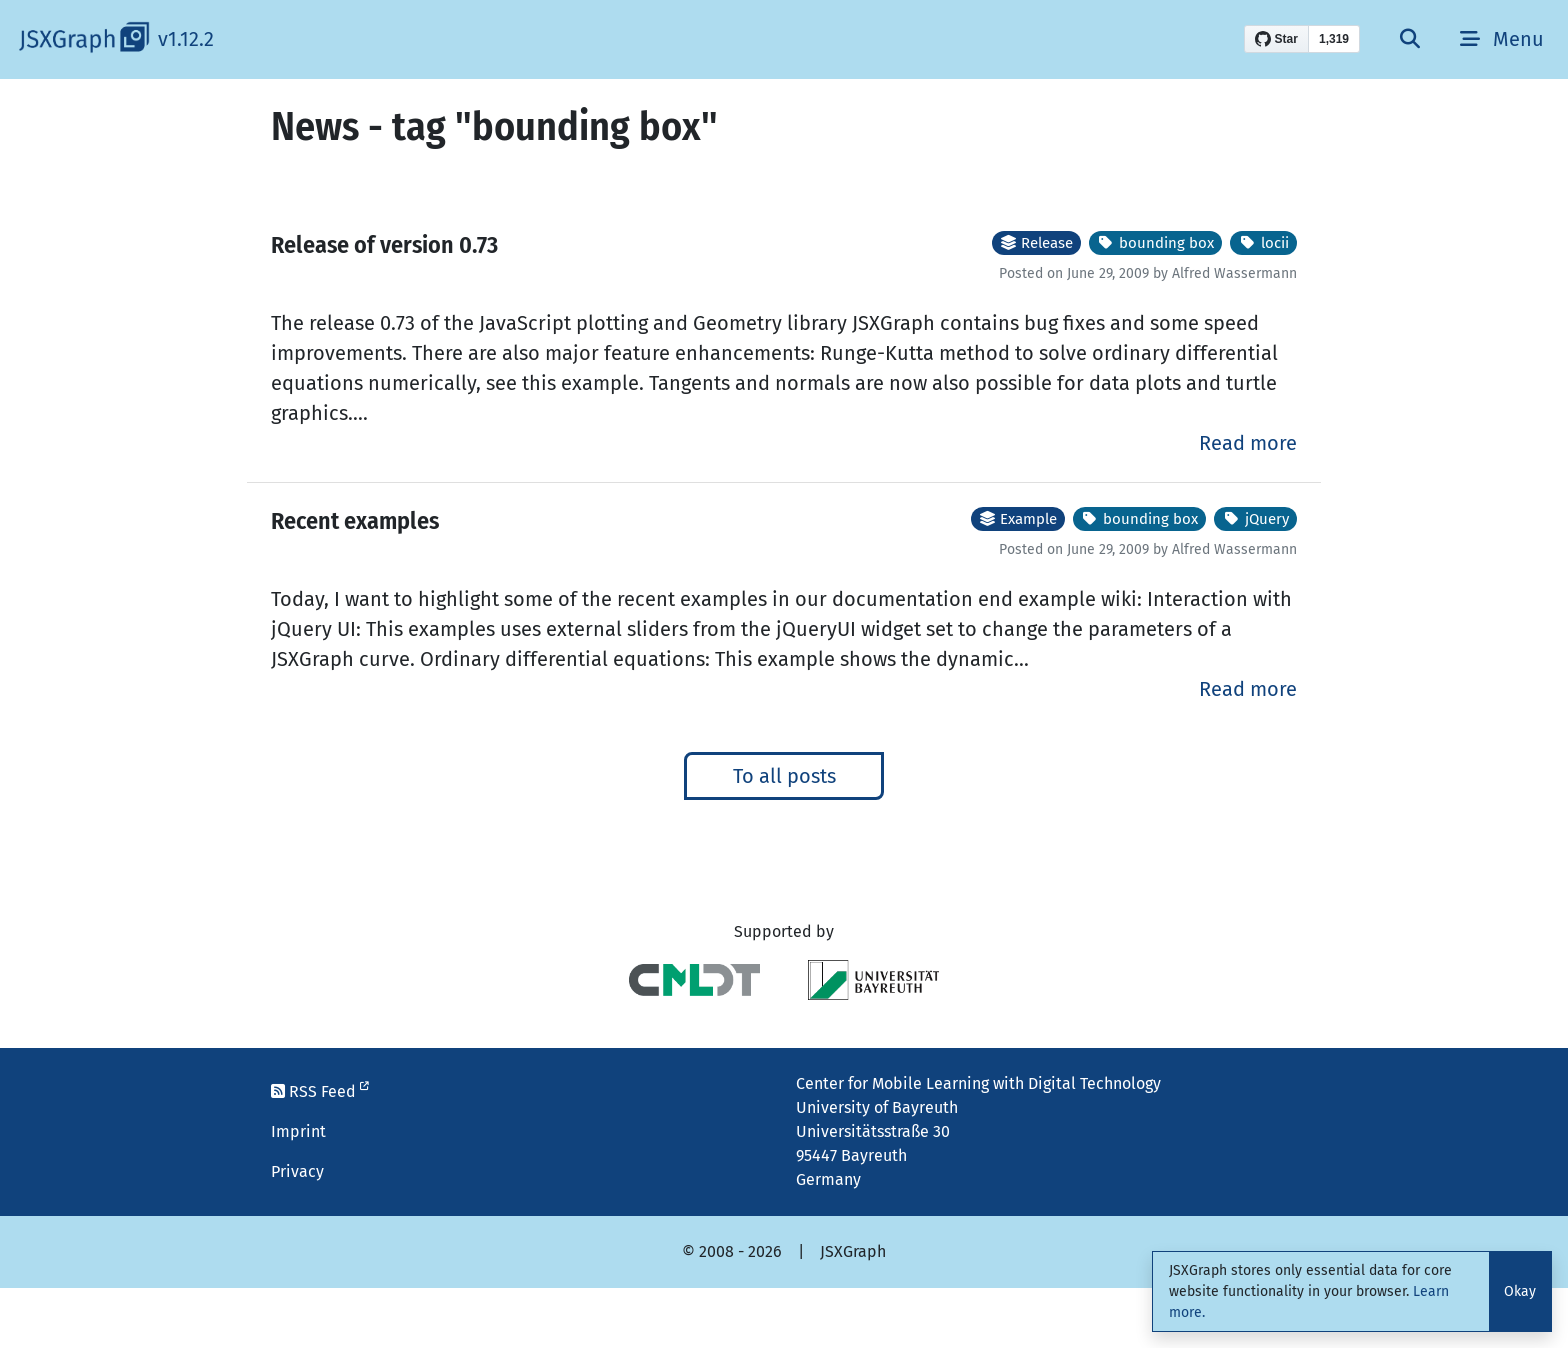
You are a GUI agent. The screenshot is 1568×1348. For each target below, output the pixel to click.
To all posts (784, 776)
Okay (1520, 1291)
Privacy (297, 1171)
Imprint (298, 1131)
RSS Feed (320, 1091)
